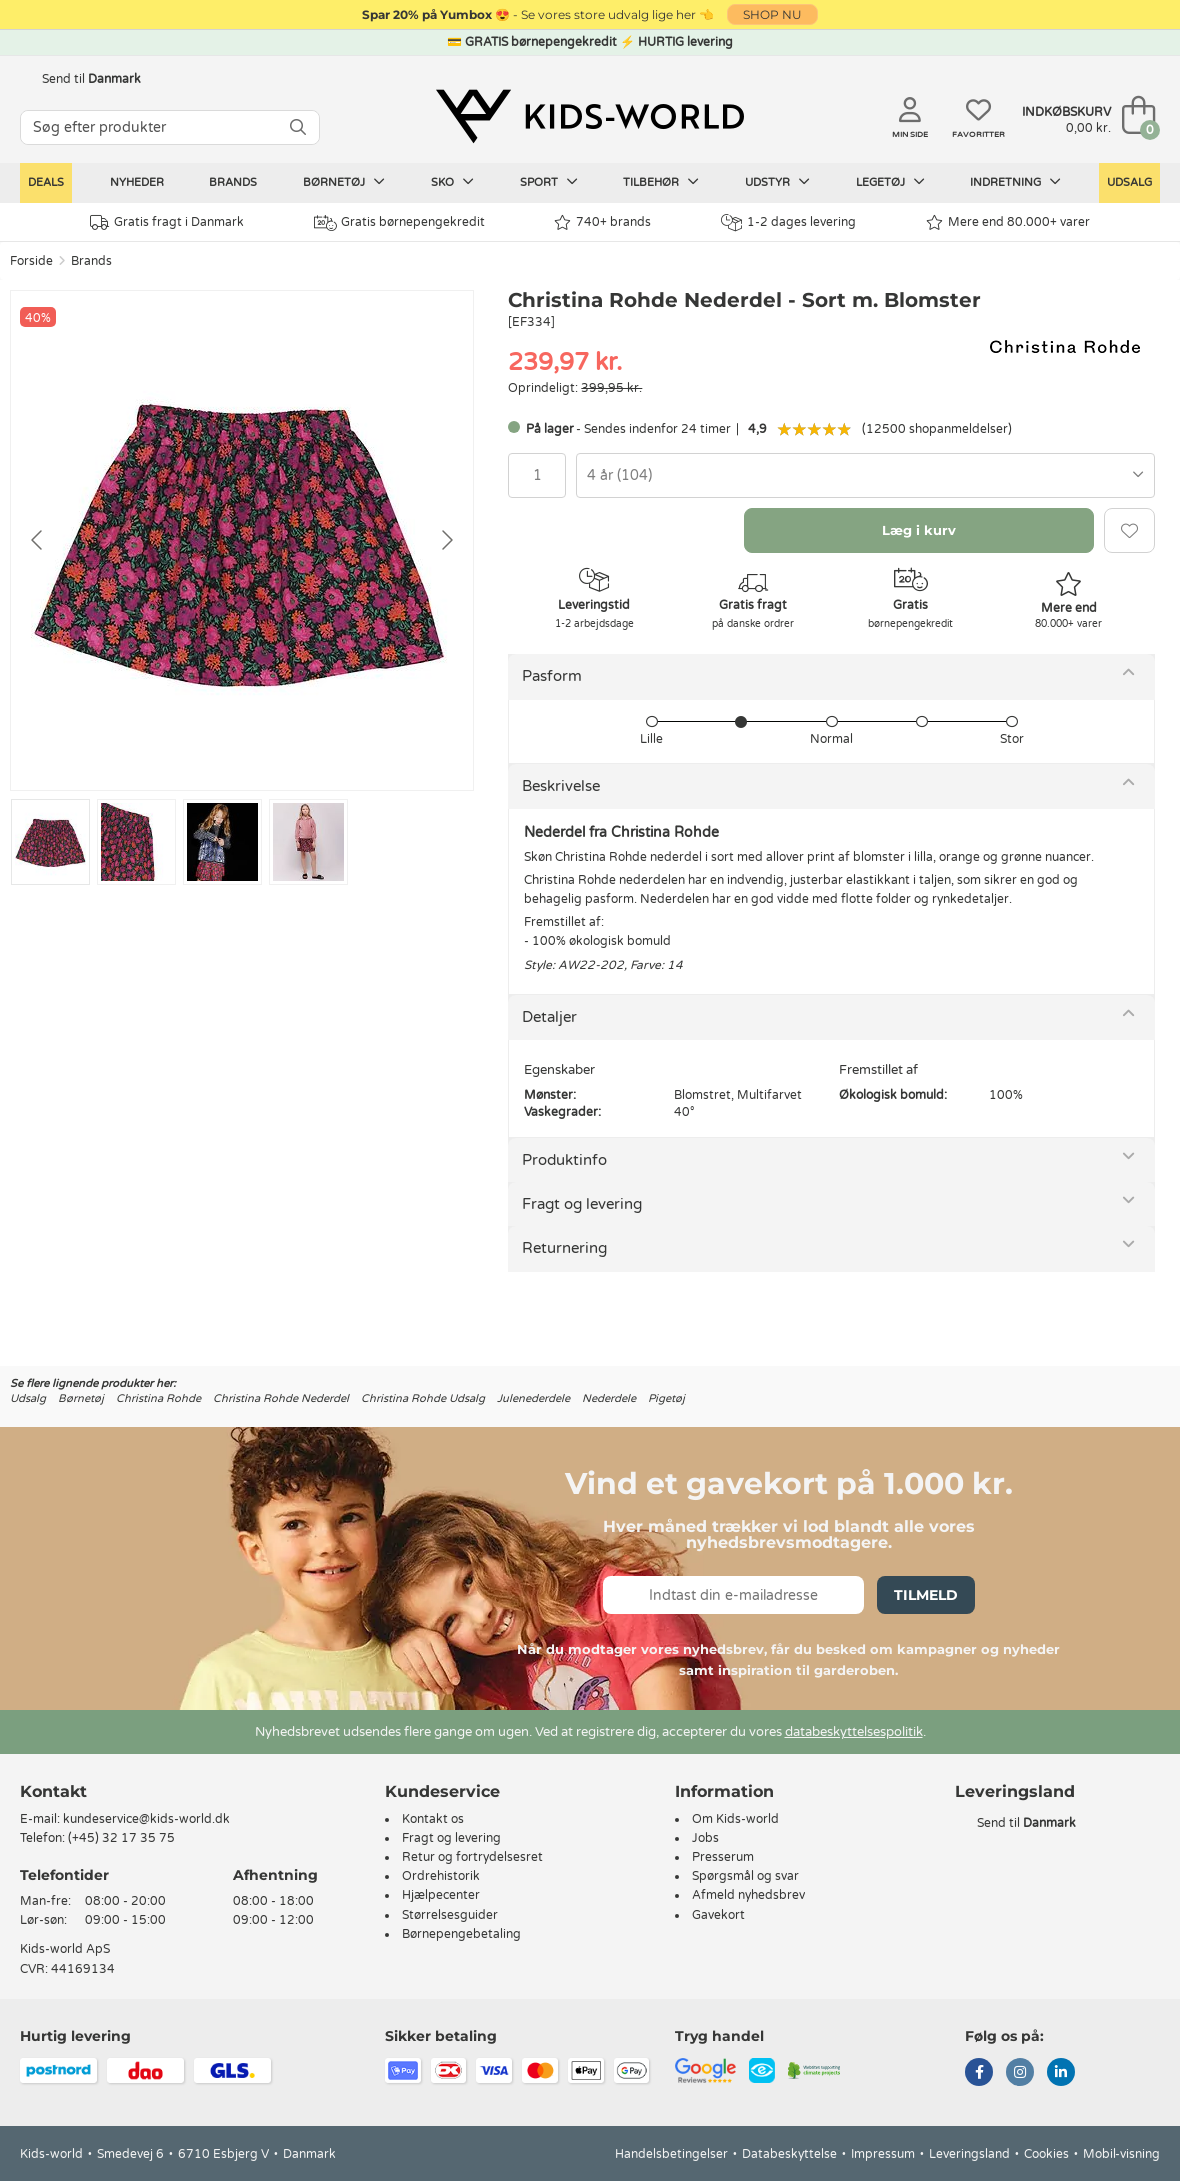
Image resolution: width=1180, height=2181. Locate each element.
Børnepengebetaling (461, 1934)
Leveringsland (969, 2154)
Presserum (723, 1857)
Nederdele (609, 1398)
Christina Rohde (158, 1398)
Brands (233, 182)
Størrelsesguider (450, 1915)
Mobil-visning (1121, 2154)
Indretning (1015, 182)
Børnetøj (344, 182)
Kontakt (53, 1791)
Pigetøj (666, 1398)
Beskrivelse (561, 786)
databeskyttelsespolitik (854, 1732)
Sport (549, 182)
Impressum (883, 2154)
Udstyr (777, 182)
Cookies (1046, 2154)
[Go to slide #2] (136, 842)
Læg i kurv (919, 530)
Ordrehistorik (441, 1876)
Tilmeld (926, 1595)
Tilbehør (661, 182)
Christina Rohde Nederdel (281, 1398)
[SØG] (298, 127)
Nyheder (137, 182)
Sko (452, 182)
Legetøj (890, 182)
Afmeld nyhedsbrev (748, 1895)
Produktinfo (564, 1160)
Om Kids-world (735, 1819)
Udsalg (1129, 182)
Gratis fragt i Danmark (167, 222)
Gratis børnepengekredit (399, 223)
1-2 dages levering (788, 222)
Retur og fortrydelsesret (472, 1857)
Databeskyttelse (789, 2154)
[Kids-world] (590, 117)
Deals (46, 182)
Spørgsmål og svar (745, 1876)
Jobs (705, 1838)
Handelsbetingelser (671, 2154)
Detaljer (549, 1017)
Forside (31, 261)
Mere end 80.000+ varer (1008, 222)
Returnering (564, 1248)
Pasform (552, 676)
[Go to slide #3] (222, 842)
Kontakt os (433, 1819)
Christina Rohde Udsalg (423, 1398)
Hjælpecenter (441, 1895)
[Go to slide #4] (308, 842)
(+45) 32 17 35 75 (121, 1838)
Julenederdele (533, 1398)
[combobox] (865, 475)
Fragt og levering (582, 1204)
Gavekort (718, 1915)
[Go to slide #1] (50, 842)
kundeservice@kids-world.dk (146, 1819)
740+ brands (602, 222)
